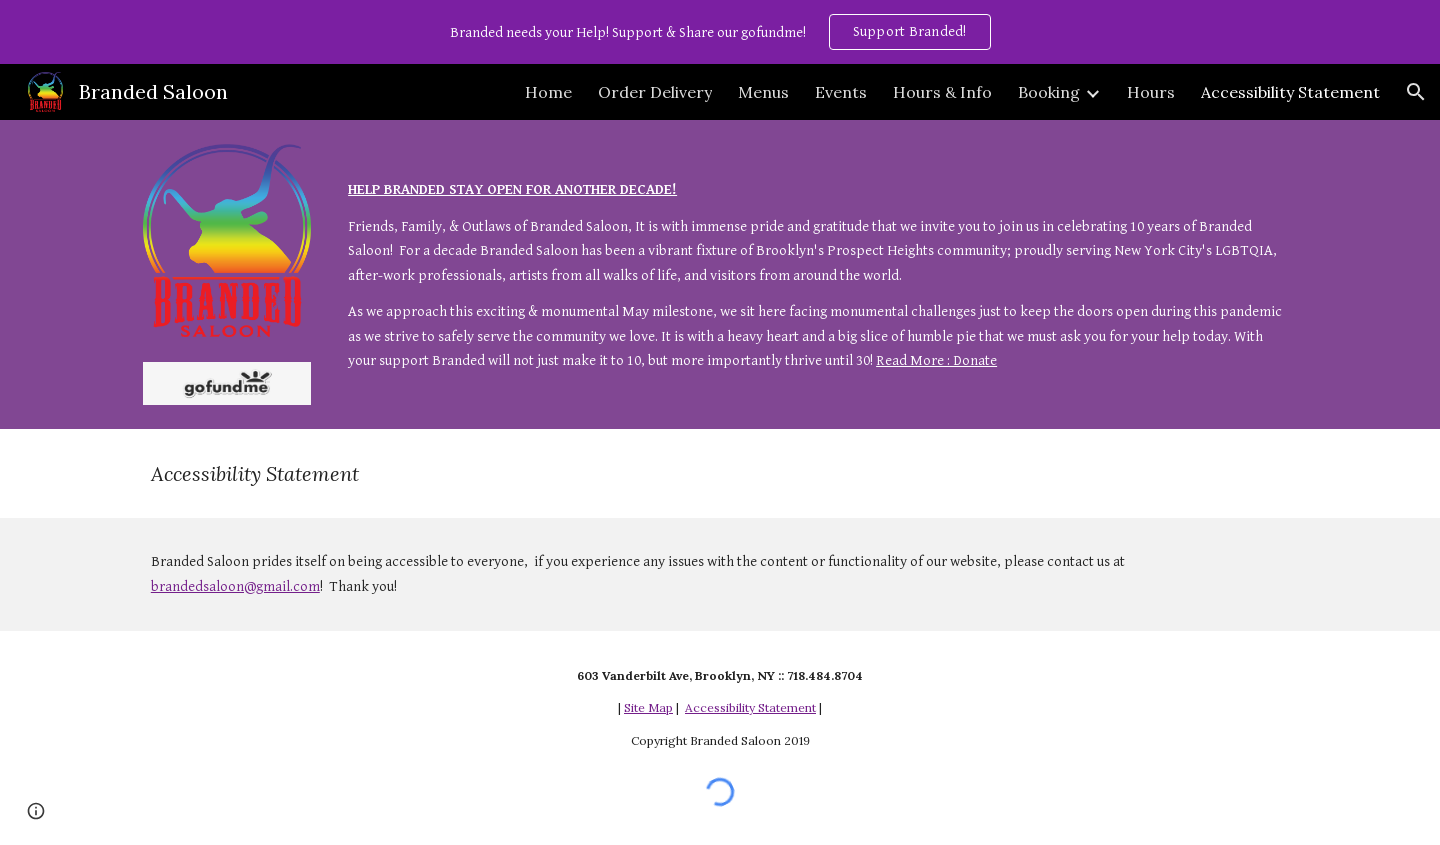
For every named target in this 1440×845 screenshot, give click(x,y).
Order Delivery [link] (655, 92)
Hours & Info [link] (942, 92)
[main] (818, 263)
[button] (1416, 92)
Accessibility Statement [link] (1290, 92)
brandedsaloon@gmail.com (235, 586)
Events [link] (841, 92)
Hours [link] (1151, 92)
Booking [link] (1049, 92)
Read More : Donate (936, 360)
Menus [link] (763, 92)
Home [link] (548, 92)
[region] (720, 32)
